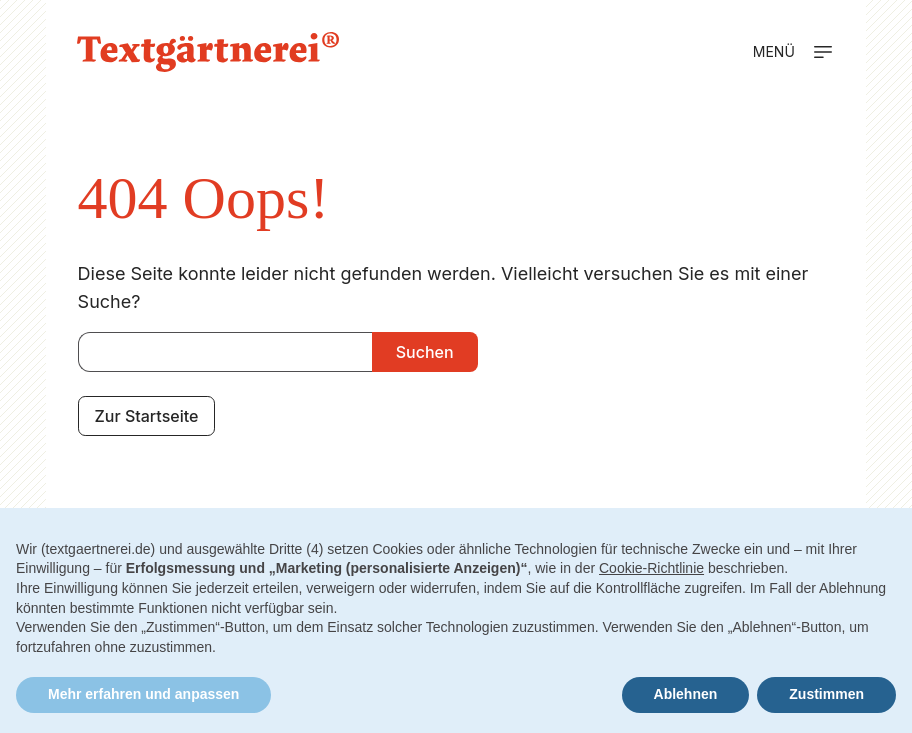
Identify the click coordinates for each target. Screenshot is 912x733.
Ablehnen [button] (686, 694)
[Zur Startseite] (208, 52)
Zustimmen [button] (826, 694)
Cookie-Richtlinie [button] (651, 568)
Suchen (425, 352)
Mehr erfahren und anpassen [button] (143, 694)
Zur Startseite (147, 416)
